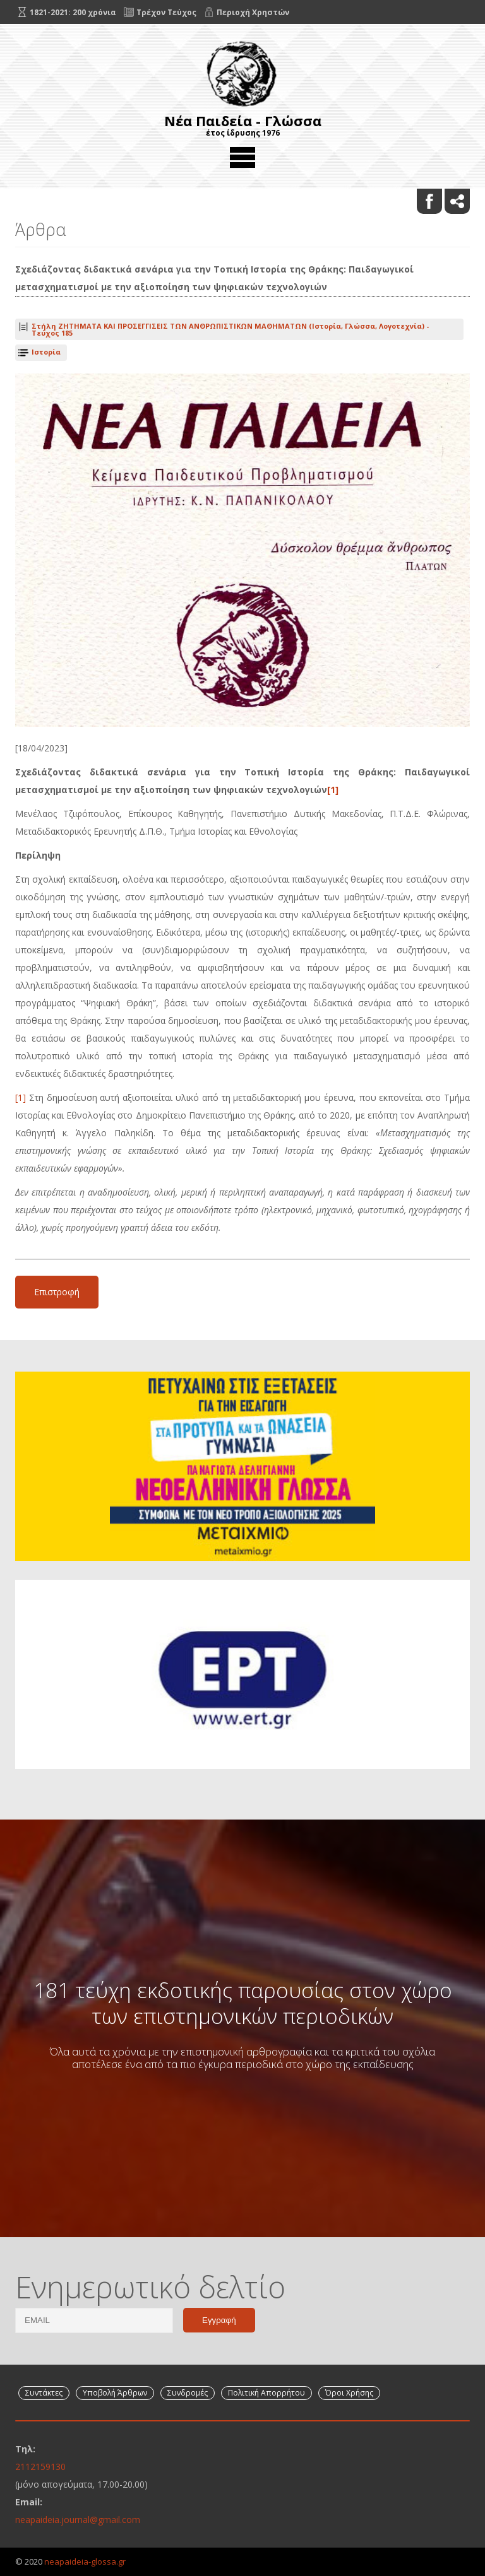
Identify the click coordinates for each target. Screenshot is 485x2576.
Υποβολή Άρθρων (115, 2392)
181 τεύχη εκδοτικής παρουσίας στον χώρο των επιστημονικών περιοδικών (242, 2002)
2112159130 (40, 2467)
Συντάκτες (44, 2392)
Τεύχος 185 (230, 329)
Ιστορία (46, 351)
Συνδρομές (187, 2392)
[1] (332, 790)
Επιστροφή (57, 1292)
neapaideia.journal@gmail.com (77, 2520)
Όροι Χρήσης (349, 2392)
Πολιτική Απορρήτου (266, 2392)
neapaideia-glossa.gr (85, 2561)
